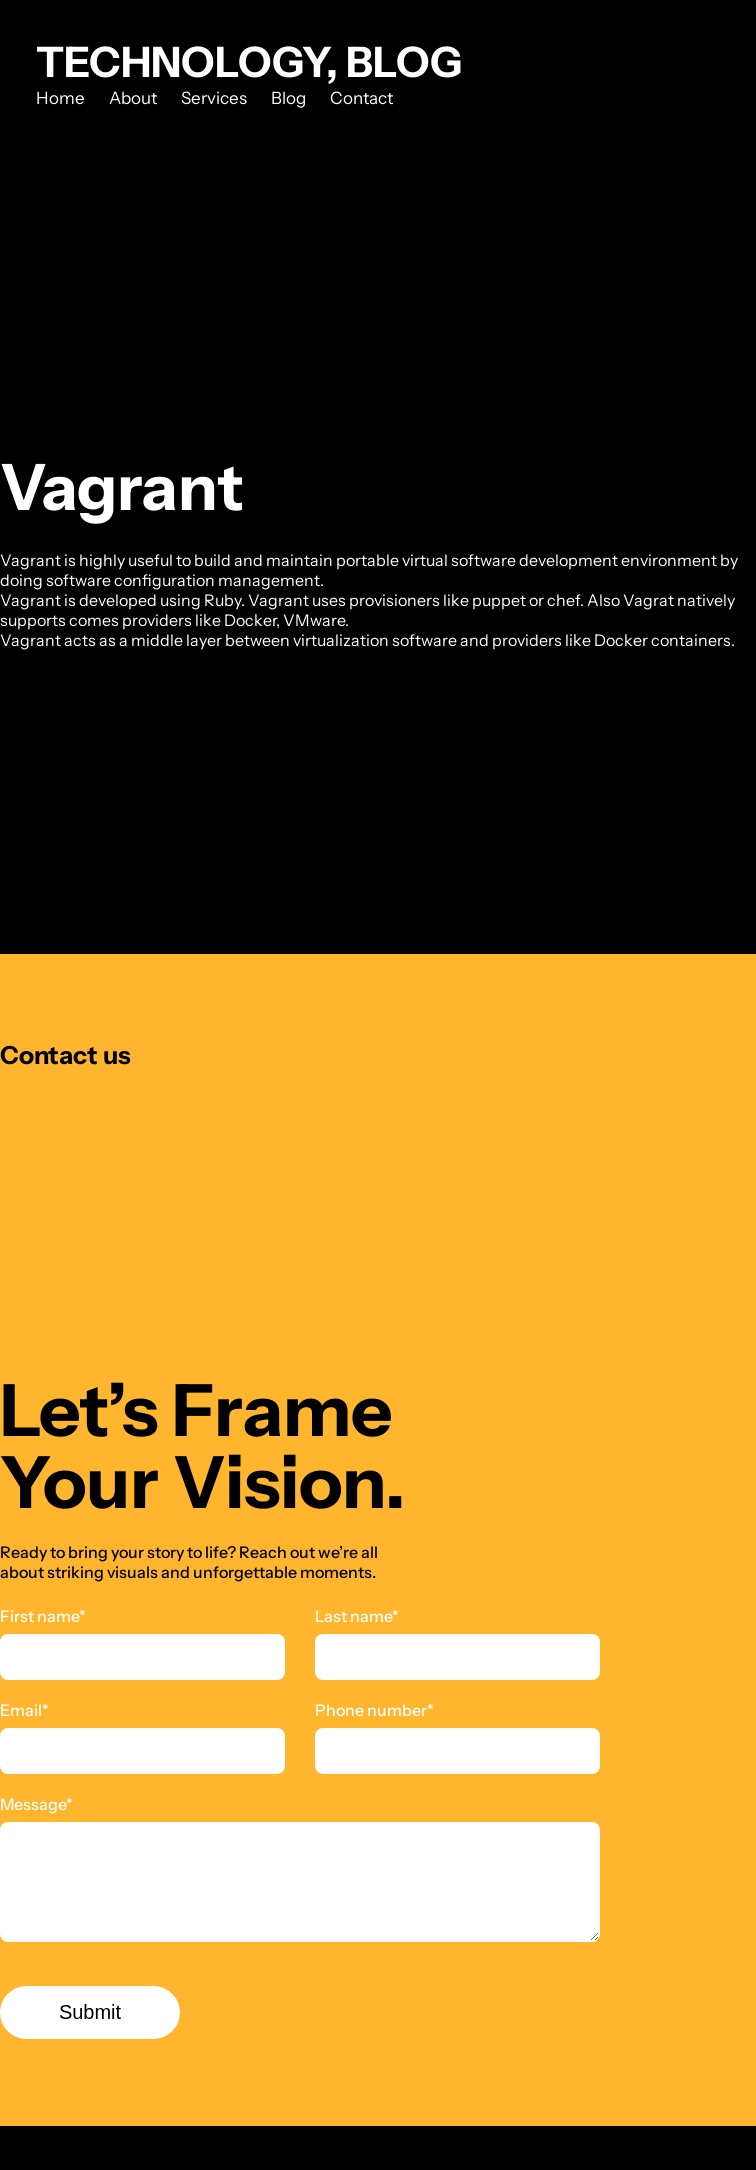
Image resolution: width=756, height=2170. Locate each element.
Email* (24, 1710)
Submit (90, 2012)
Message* (36, 1804)
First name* (43, 1616)
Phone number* (374, 1710)
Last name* (357, 1616)
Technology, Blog (249, 62)
